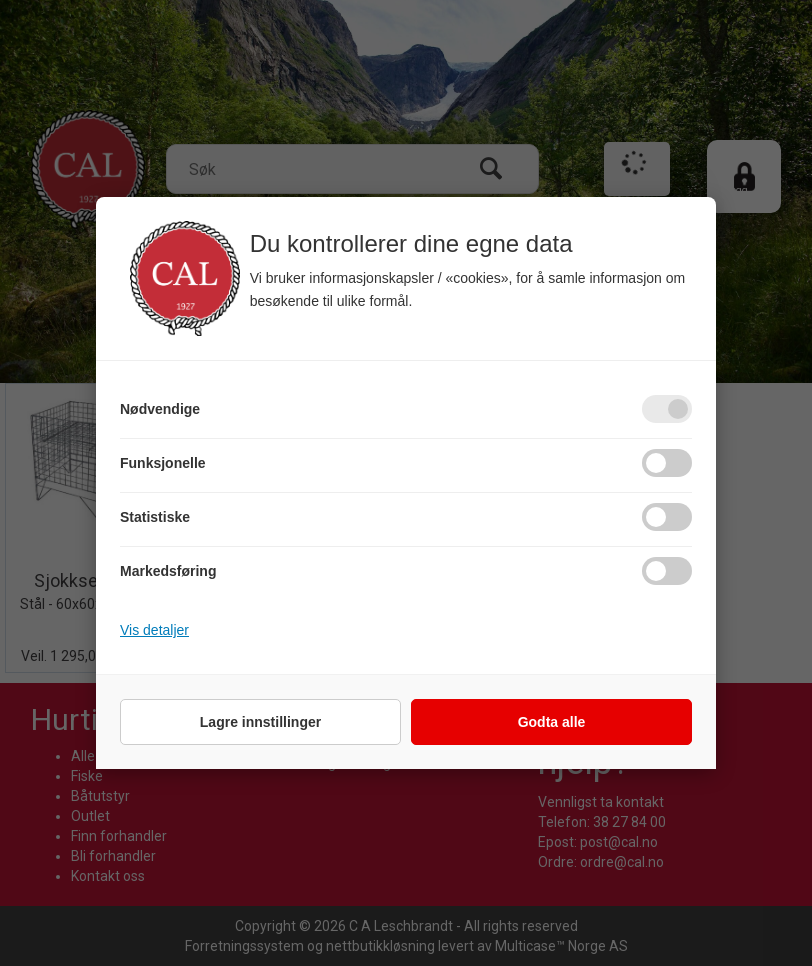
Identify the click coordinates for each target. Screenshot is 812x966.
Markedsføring (168, 571)
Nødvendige (160, 409)
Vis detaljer (154, 630)
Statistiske (155, 517)
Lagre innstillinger (260, 722)
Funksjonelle (163, 463)
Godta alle (552, 722)
